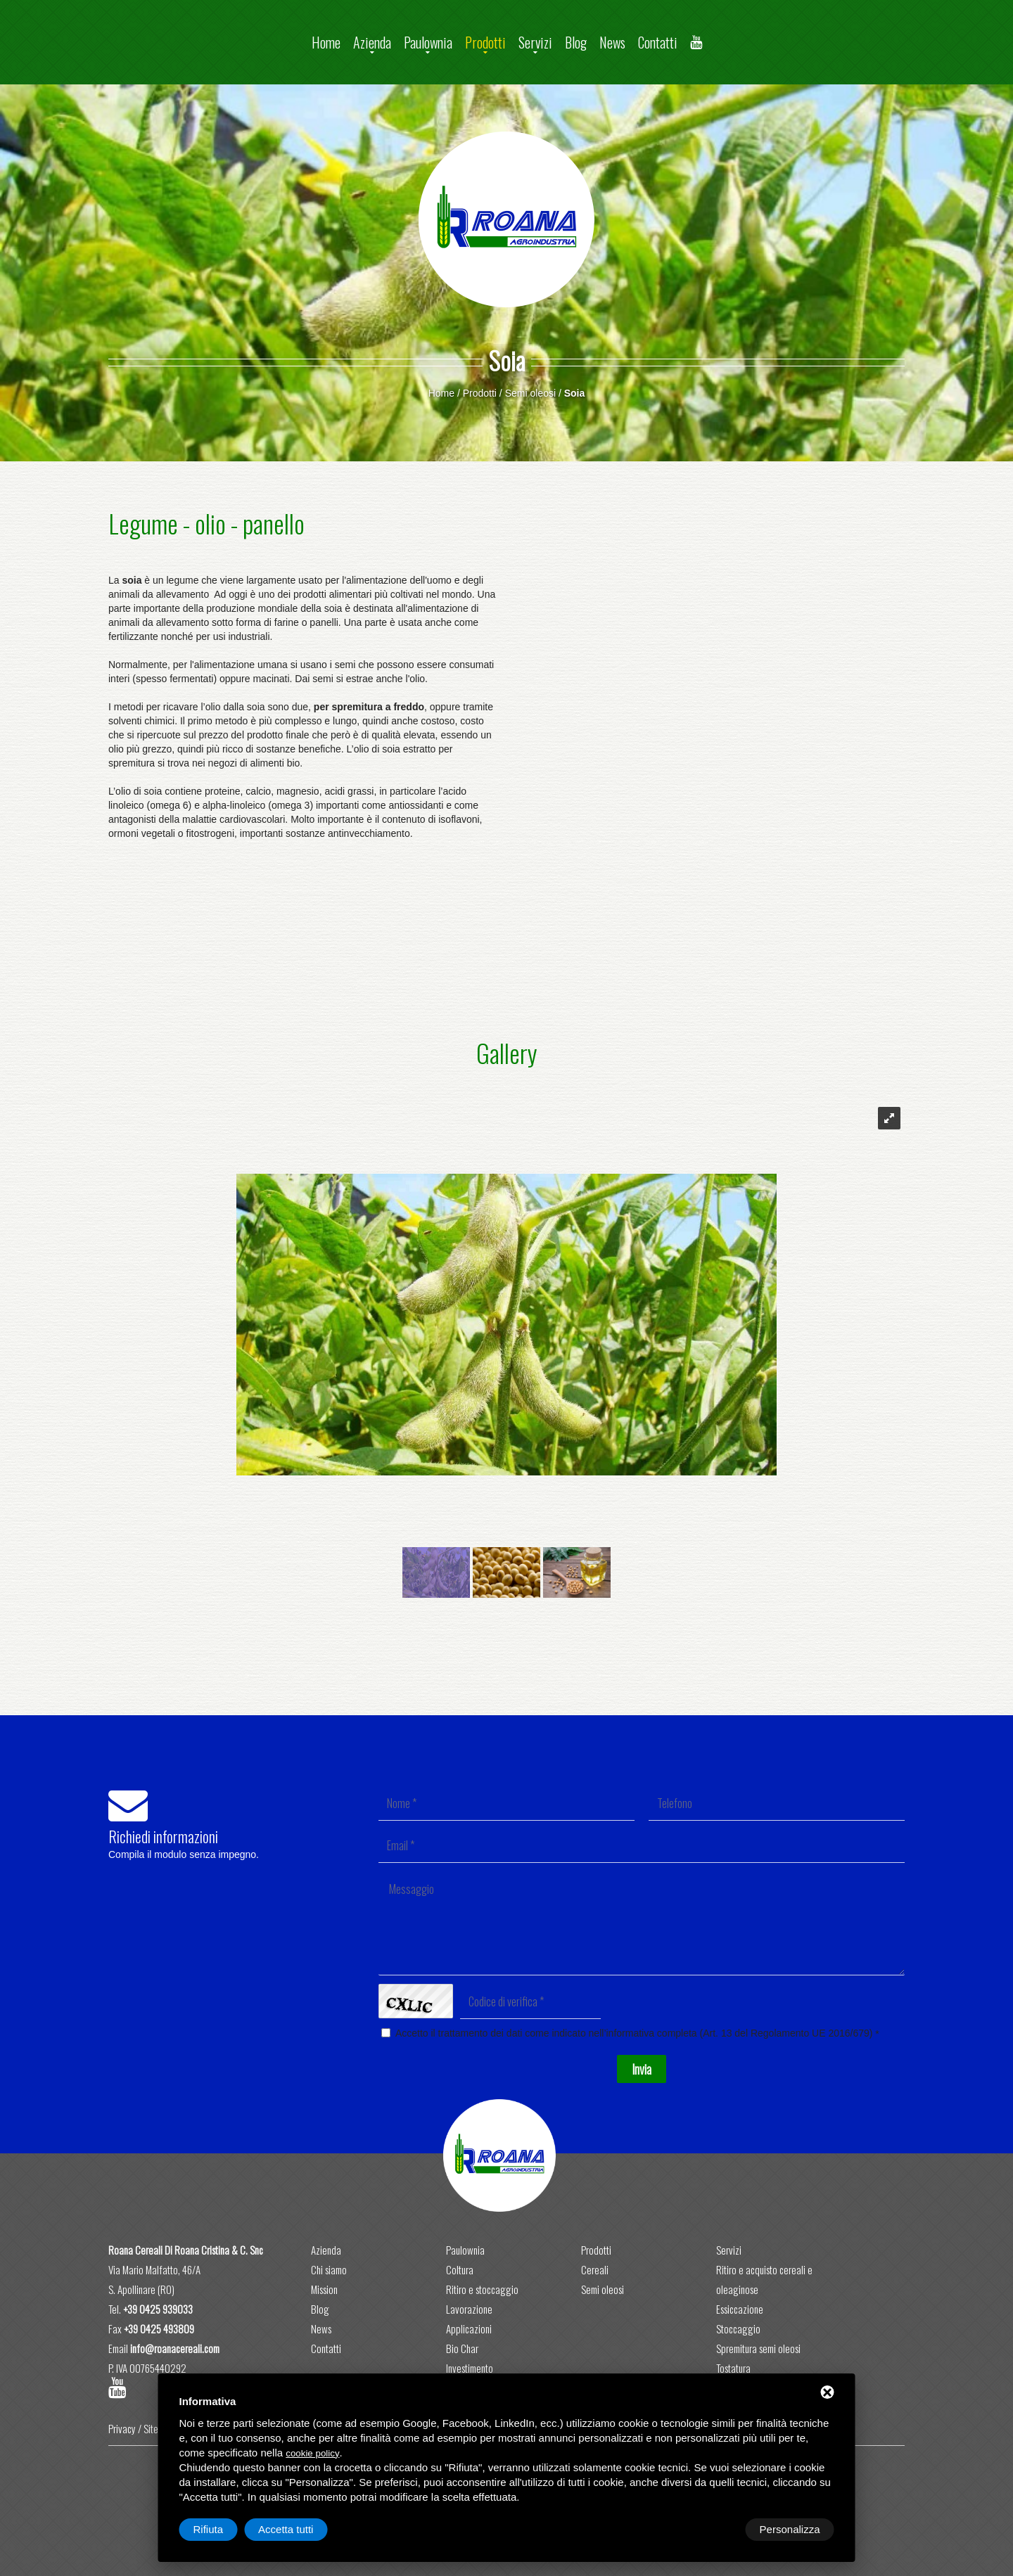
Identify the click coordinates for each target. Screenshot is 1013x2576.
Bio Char (462, 2348)
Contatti (657, 42)
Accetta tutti (792, 2529)
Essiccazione (739, 2309)
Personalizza (223, 2529)
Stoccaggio (738, 2328)
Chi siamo (329, 2269)
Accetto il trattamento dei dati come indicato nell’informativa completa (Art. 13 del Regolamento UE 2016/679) (634, 2033)
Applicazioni (469, 2328)
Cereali (595, 2269)
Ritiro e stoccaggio (482, 2289)
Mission (324, 2289)
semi (345, 664)
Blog (576, 42)
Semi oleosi (530, 393)
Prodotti (485, 42)
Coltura (459, 2269)
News (612, 42)
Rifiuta (715, 2529)
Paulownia (428, 42)
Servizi (535, 42)
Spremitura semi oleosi (758, 2348)
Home (326, 42)
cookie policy (312, 2453)
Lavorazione (469, 2309)
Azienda (372, 42)
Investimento (469, 2368)
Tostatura (733, 2368)
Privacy (122, 2428)
